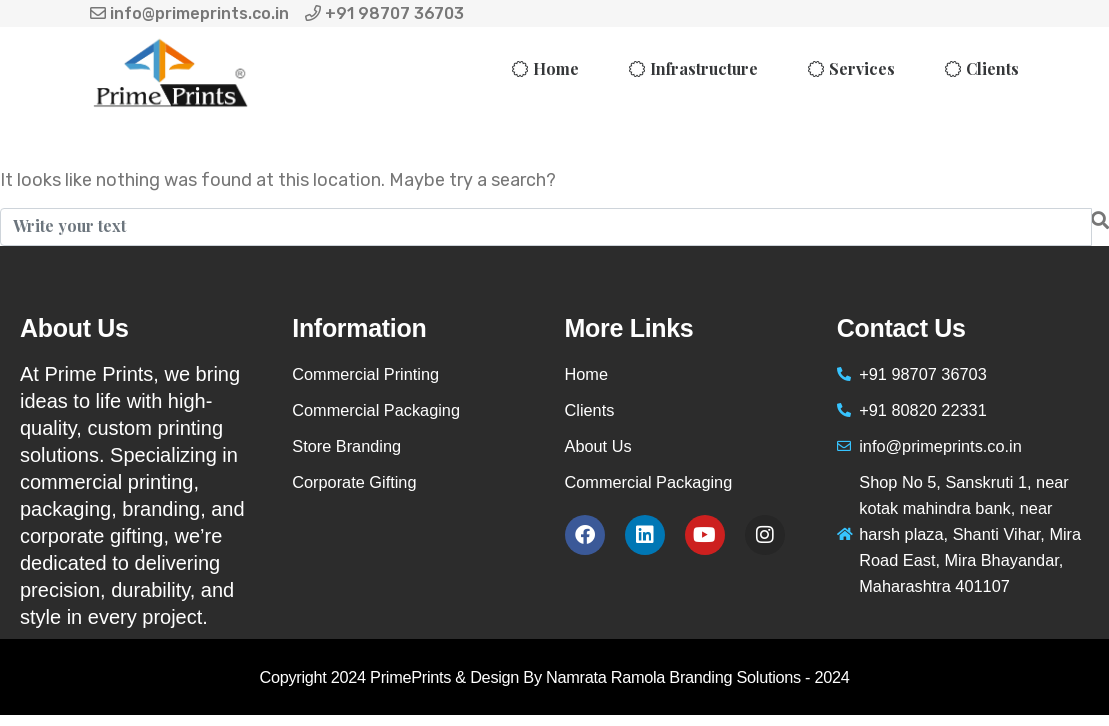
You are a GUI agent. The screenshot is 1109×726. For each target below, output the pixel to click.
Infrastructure (704, 68)
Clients (992, 68)
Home (556, 68)
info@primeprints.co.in (189, 13)
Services (862, 68)
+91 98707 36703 (384, 13)
